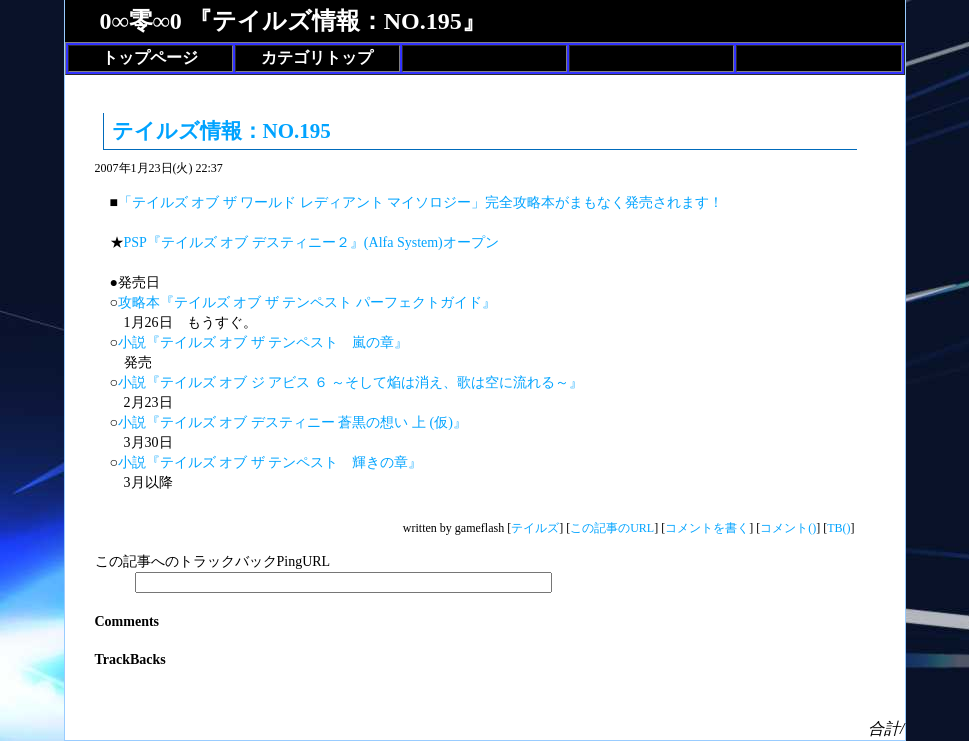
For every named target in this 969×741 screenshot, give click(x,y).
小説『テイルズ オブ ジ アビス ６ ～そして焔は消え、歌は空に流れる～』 (351, 382)
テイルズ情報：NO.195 (221, 131)
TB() (838, 528)
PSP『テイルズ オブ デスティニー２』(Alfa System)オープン (311, 242)
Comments (127, 621)
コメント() (788, 528)
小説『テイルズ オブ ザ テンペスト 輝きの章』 (270, 462)
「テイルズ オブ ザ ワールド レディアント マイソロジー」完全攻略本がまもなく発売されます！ (421, 202)
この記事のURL (612, 528)
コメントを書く (707, 528)
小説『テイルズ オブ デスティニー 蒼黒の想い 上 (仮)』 (292, 422)
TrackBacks (130, 659)
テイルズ (535, 528)
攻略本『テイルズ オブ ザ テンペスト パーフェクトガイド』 (307, 302)
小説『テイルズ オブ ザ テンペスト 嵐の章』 (263, 342)
